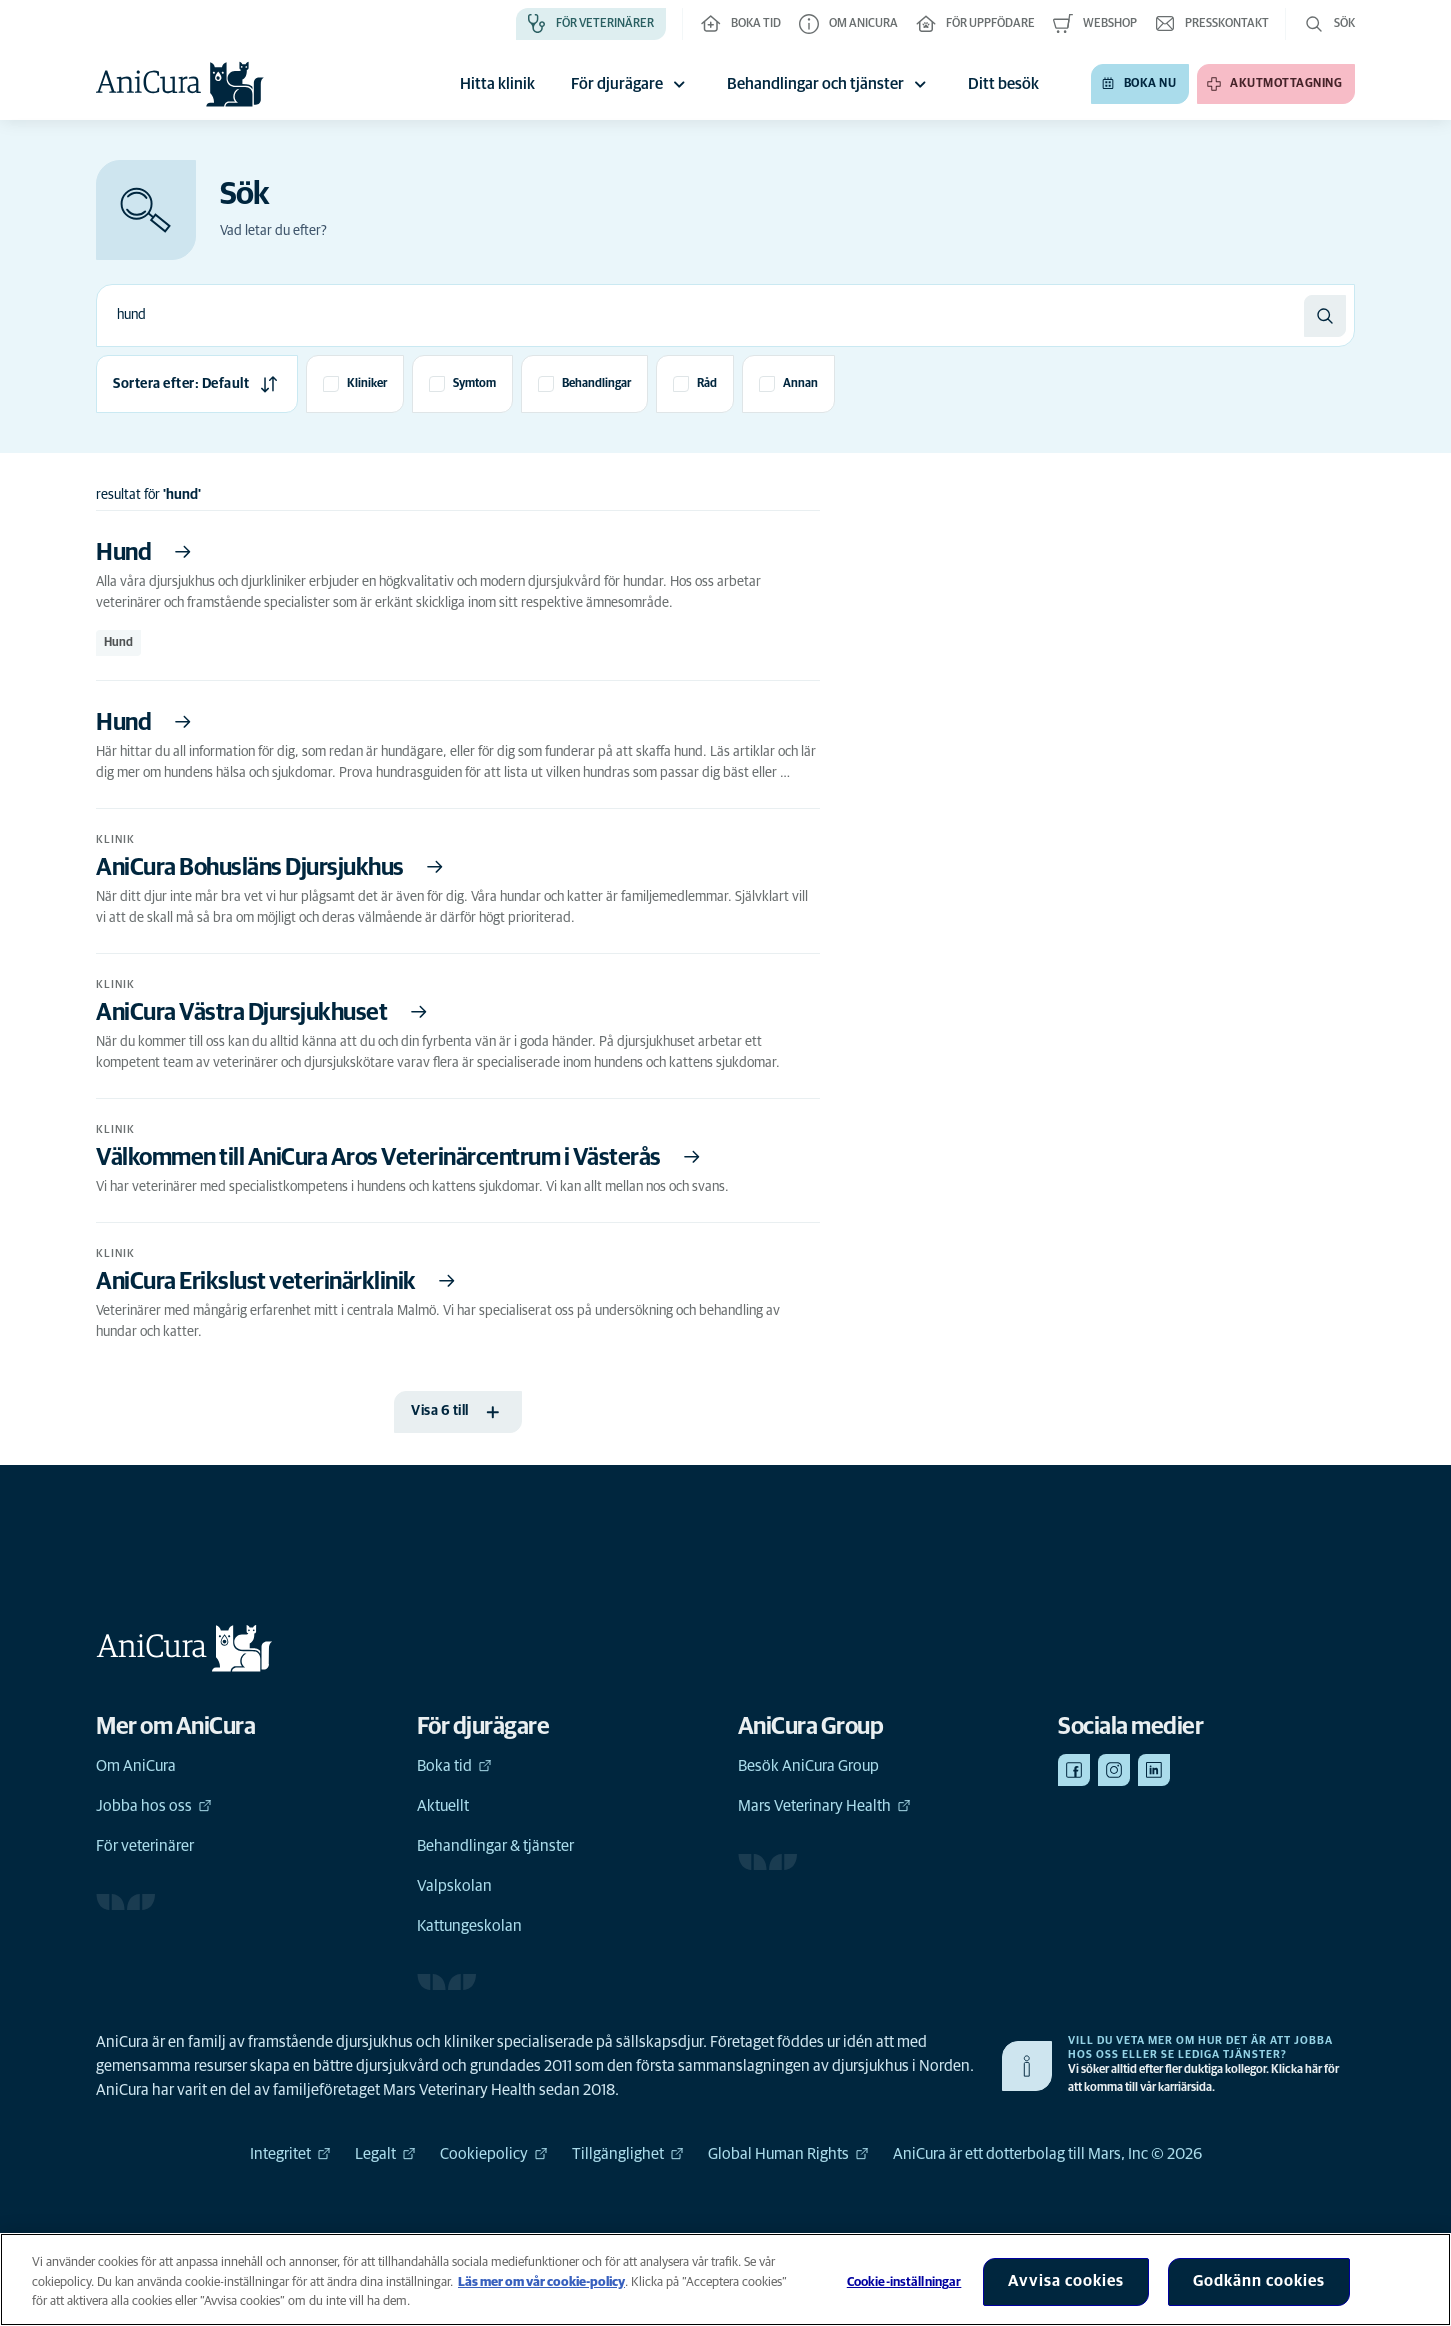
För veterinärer (145, 1846)
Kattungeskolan (469, 1926)
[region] (725, 2279)
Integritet (290, 2154)
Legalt (385, 2154)
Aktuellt (443, 1806)
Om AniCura (136, 1766)
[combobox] (700, 315)
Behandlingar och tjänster (829, 84)
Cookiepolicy (494, 2154)
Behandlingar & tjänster (495, 1846)
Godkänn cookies (1259, 2281)
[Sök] (1325, 316)
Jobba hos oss (154, 1806)
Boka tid (454, 1766)
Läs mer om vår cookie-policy (541, 2282)
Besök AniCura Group (808, 1766)
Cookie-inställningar (904, 2282)
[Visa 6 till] (458, 1412)
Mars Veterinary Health (824, 1806)
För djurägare (631, 84)
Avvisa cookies (1066, 2281)
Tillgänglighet (628, 2154)
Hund (118, 643)
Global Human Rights (788, 2154)
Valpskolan (454, 1886)
